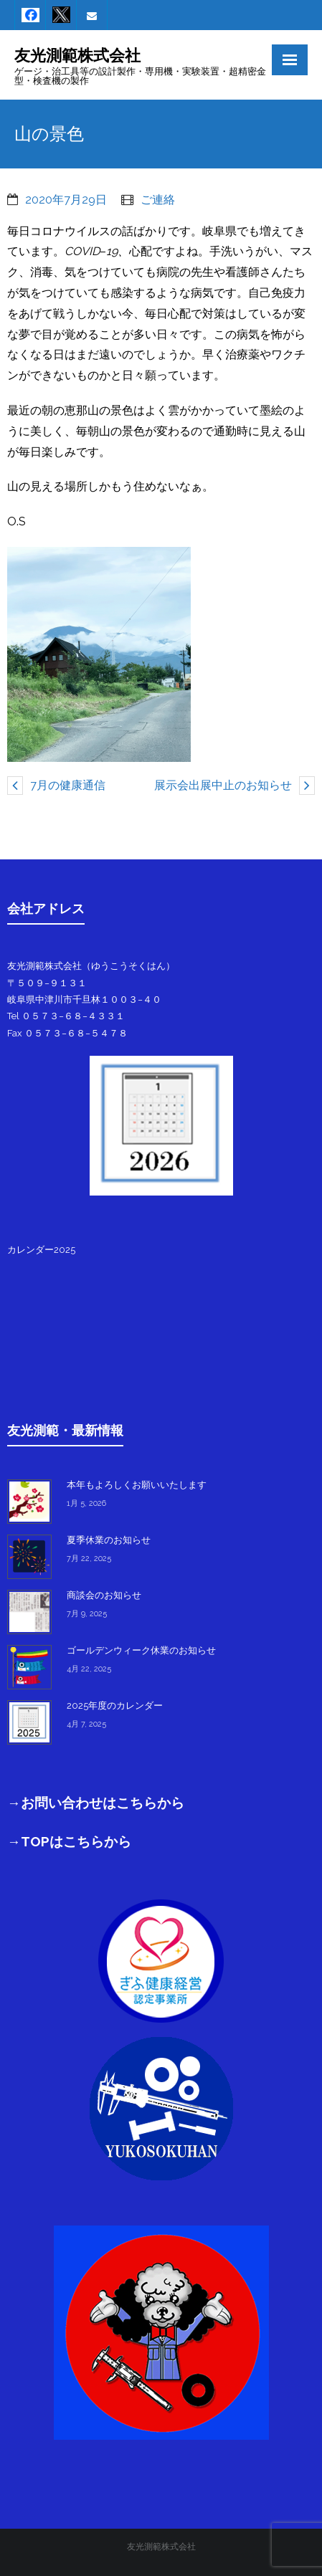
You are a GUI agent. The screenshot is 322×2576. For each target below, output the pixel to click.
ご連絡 (158, 199)
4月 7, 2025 (86, 1724)
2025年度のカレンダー (115, 1705)
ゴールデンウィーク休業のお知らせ (141, 1650)
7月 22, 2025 (89, 1558)
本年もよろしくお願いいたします (137, 1484)
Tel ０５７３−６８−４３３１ (66, 1016)
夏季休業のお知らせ (109, 1540)
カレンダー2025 (41, 1249)
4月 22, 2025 (89, 1669)
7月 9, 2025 (87, 1613)
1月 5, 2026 (86, 1503)
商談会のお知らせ (104, 1595)
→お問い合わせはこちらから (95, 1803)
